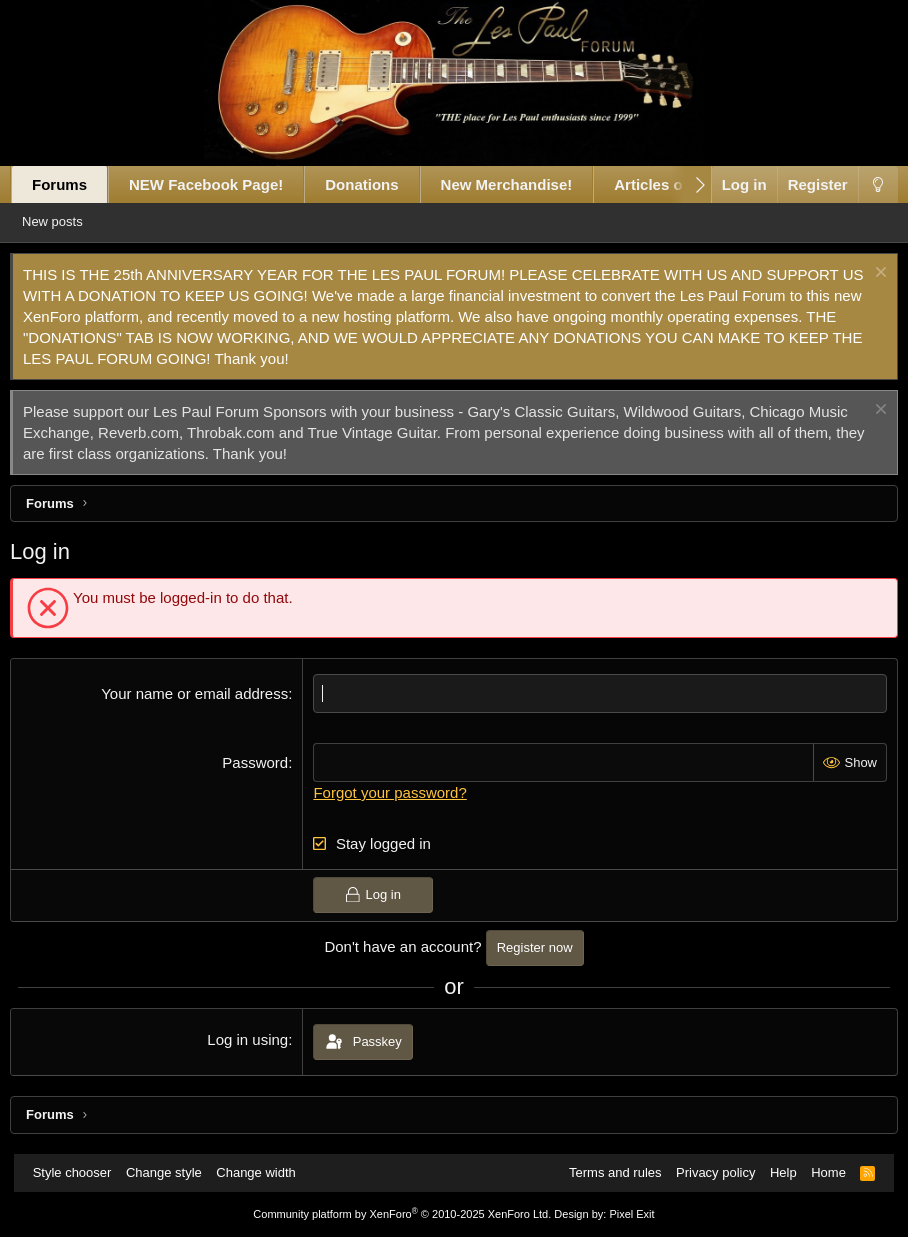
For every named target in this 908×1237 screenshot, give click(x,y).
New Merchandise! (520, 184)
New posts (76, 221)
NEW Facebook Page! (220, 184)
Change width (266, 1172)
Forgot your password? (394, 792)
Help (773, 1172)
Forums (73, 184)
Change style (174, 1172)
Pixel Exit (631, 1214)
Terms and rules (605, 1172)
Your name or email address (199, 693)
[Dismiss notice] (864, 274)
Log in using (252, 1039)
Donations (375, 184)
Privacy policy (705, 1172)
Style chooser (82, 1172)
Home (818, 1172)
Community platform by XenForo (402, 1214)
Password (260, 762)
